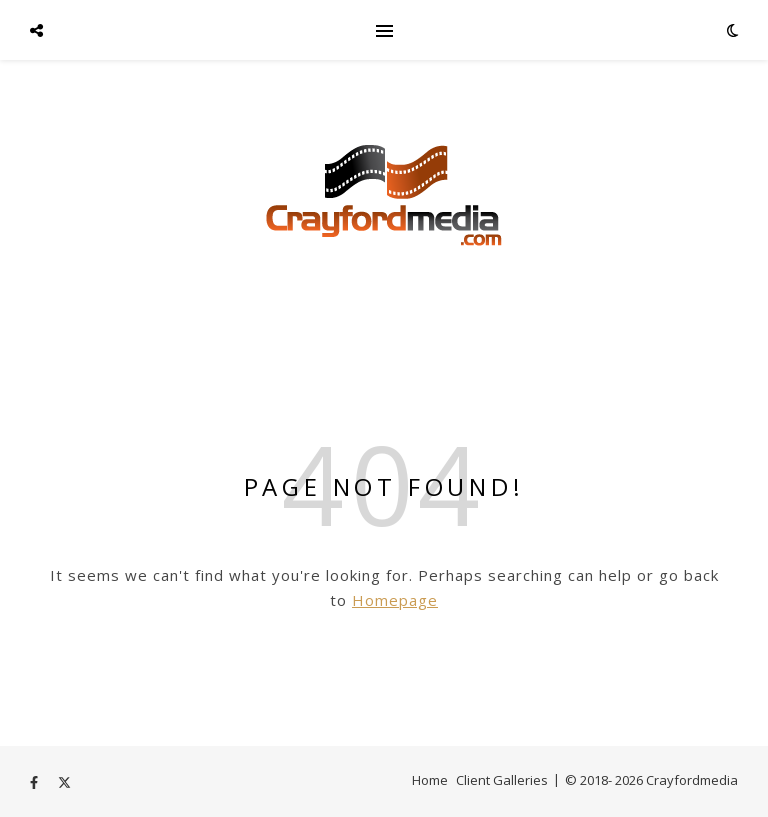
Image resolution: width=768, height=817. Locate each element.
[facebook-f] (35, 782)
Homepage (395, 600)
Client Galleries (502, 780)
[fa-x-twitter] (64, 782)
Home (430, 780)
